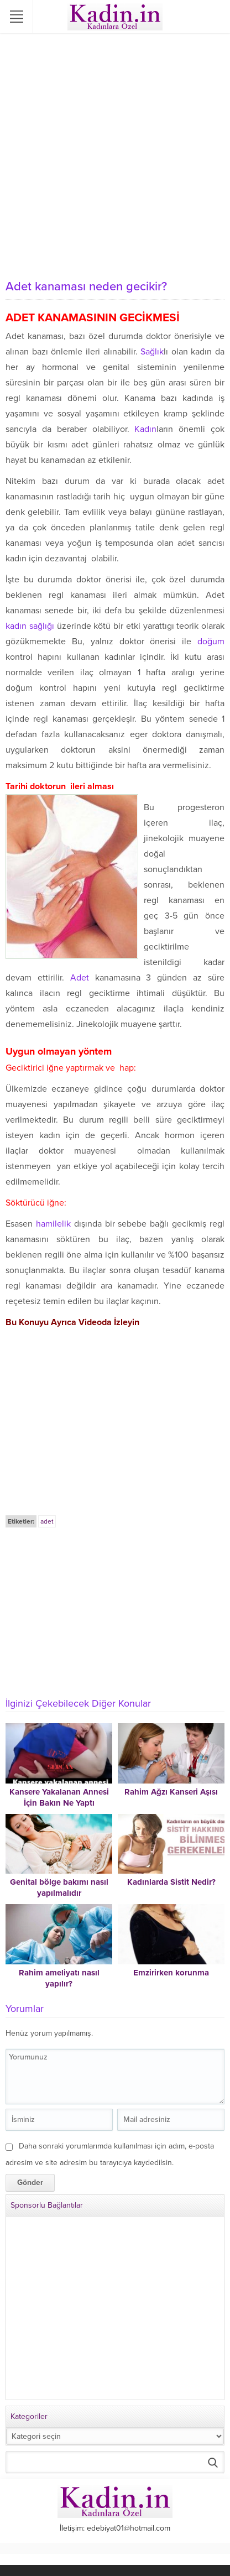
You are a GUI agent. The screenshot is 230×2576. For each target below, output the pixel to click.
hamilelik (53, 1223)
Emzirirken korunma (171, 1973)
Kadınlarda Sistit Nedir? (171, 1882)
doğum (210, 641)
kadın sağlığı (30, 626)
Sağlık (152, 351)
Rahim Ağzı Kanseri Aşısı (171, 1792)
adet (47, 1521)
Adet (79, 977)
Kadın (145, 429)
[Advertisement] (115, 154)
